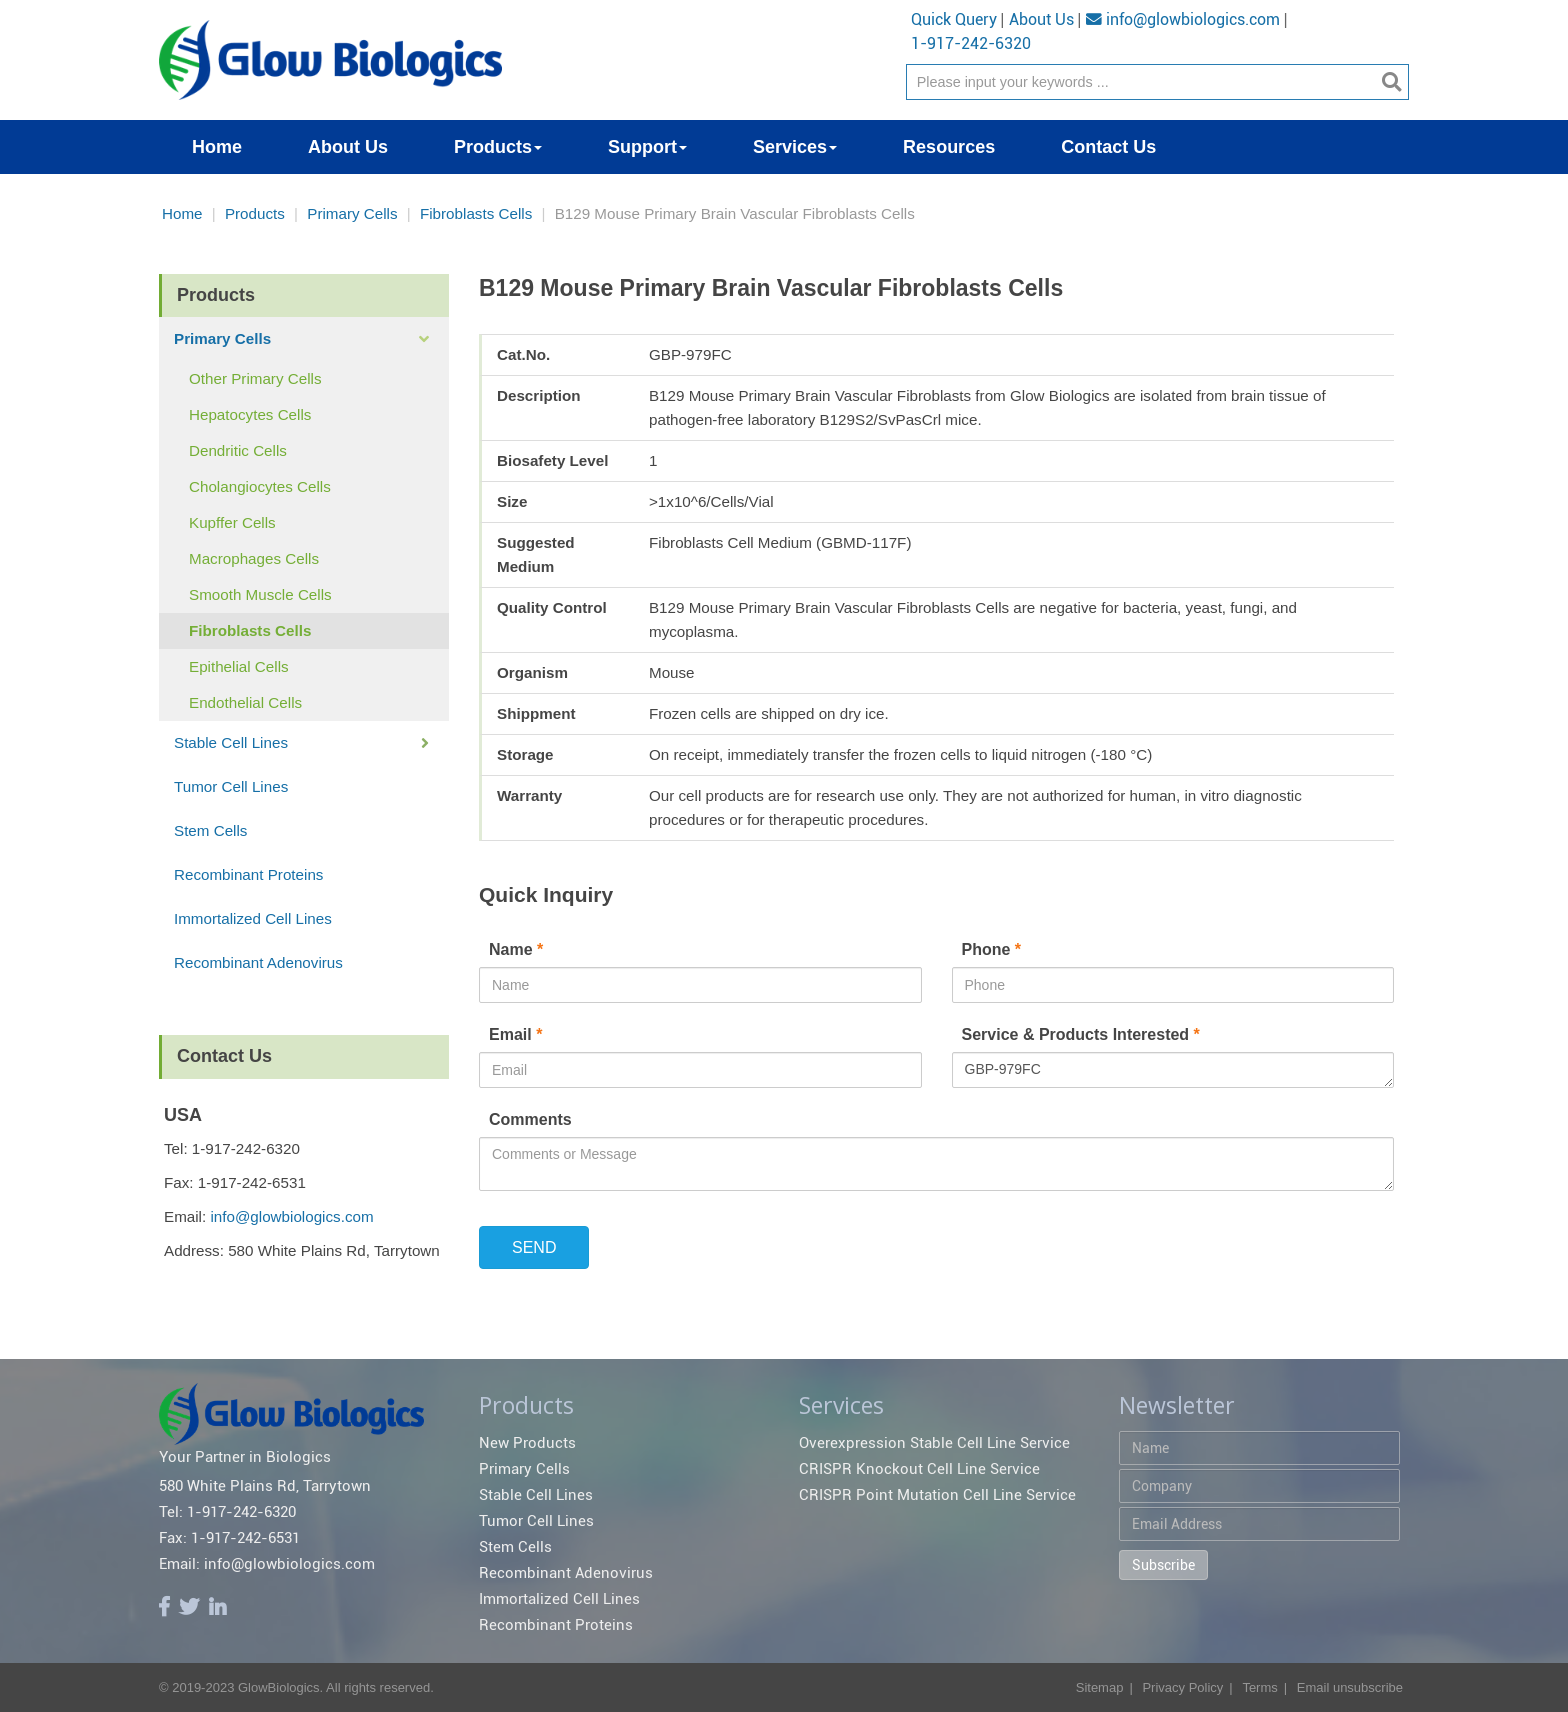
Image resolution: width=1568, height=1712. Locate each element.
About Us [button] (348, 147)
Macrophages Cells (254, 558)
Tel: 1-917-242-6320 (227, 1512)
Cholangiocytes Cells (260, 486)
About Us (1041, 20)
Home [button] (217, 147)
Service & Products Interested (1081, 1034)
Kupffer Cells (232, 522)
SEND (534, 1247)
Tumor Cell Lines (231, 786)
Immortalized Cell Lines (253, 918)
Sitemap (1100, 1687)
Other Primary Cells (255, 378)
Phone (994, 949)
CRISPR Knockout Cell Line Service (919, 1469)
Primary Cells (352, 213)
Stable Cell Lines (231, 742)
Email (518, 1034)
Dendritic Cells (238, 450)
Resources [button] (949, 147)
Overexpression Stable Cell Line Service (934, 1443)
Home (182, 213)
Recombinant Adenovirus (258, 962)
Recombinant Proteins (248, 874)
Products (255, 213)
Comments (530, 1119)
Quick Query (954, 20)
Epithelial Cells (239, 666)
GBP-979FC (1173, 1070)
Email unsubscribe (1350, 1687)
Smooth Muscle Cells (260, 594)
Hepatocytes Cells (250, 414)
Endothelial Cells (245, 702)
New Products (527, 1443)
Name (518, 949)
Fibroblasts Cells (476, 213)
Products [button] (498, 147)
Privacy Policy (1182, 1687)
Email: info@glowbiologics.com (267, 1564)
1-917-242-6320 (971, 44)
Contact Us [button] (1108, 147)
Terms (1259, 1687)
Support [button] (647, 147)
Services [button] (795, 147)
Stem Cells (210, 830)
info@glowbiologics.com (1183, 20)
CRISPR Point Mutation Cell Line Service (937, 1495)
